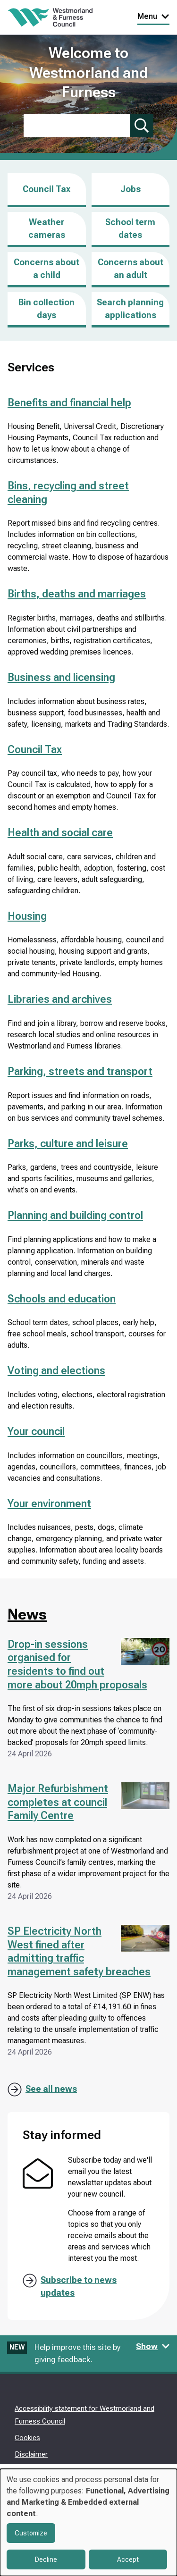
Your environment (49, 1504)
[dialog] (88, 2522)
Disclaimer (31, 2454)
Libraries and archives (60, 999)
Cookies (27, 2437)
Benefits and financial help (69, 403)
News (27, 1614)
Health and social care (60, 833)
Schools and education (62, 1299)
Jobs (130, 195)
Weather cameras (46, 228)
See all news (51, 2089)
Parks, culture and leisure (68, 1144)
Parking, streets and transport (80, 1071)
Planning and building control (75, 1215)
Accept (128, 2559)
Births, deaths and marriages (77, 594)
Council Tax (46, 189)
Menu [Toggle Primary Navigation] (153, 16)
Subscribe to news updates (79, 2286)
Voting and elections (56, 1370)
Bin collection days (46, 308)
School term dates (130, 228)
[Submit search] (141, 125)
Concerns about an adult (130, 268)
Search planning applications (130, 308)
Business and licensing (61, 677)
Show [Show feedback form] (153, 2346)
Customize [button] (31, 2533)
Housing (27, 916)
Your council (36, 1431)
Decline (46, 2559)
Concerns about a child (46, 268)
